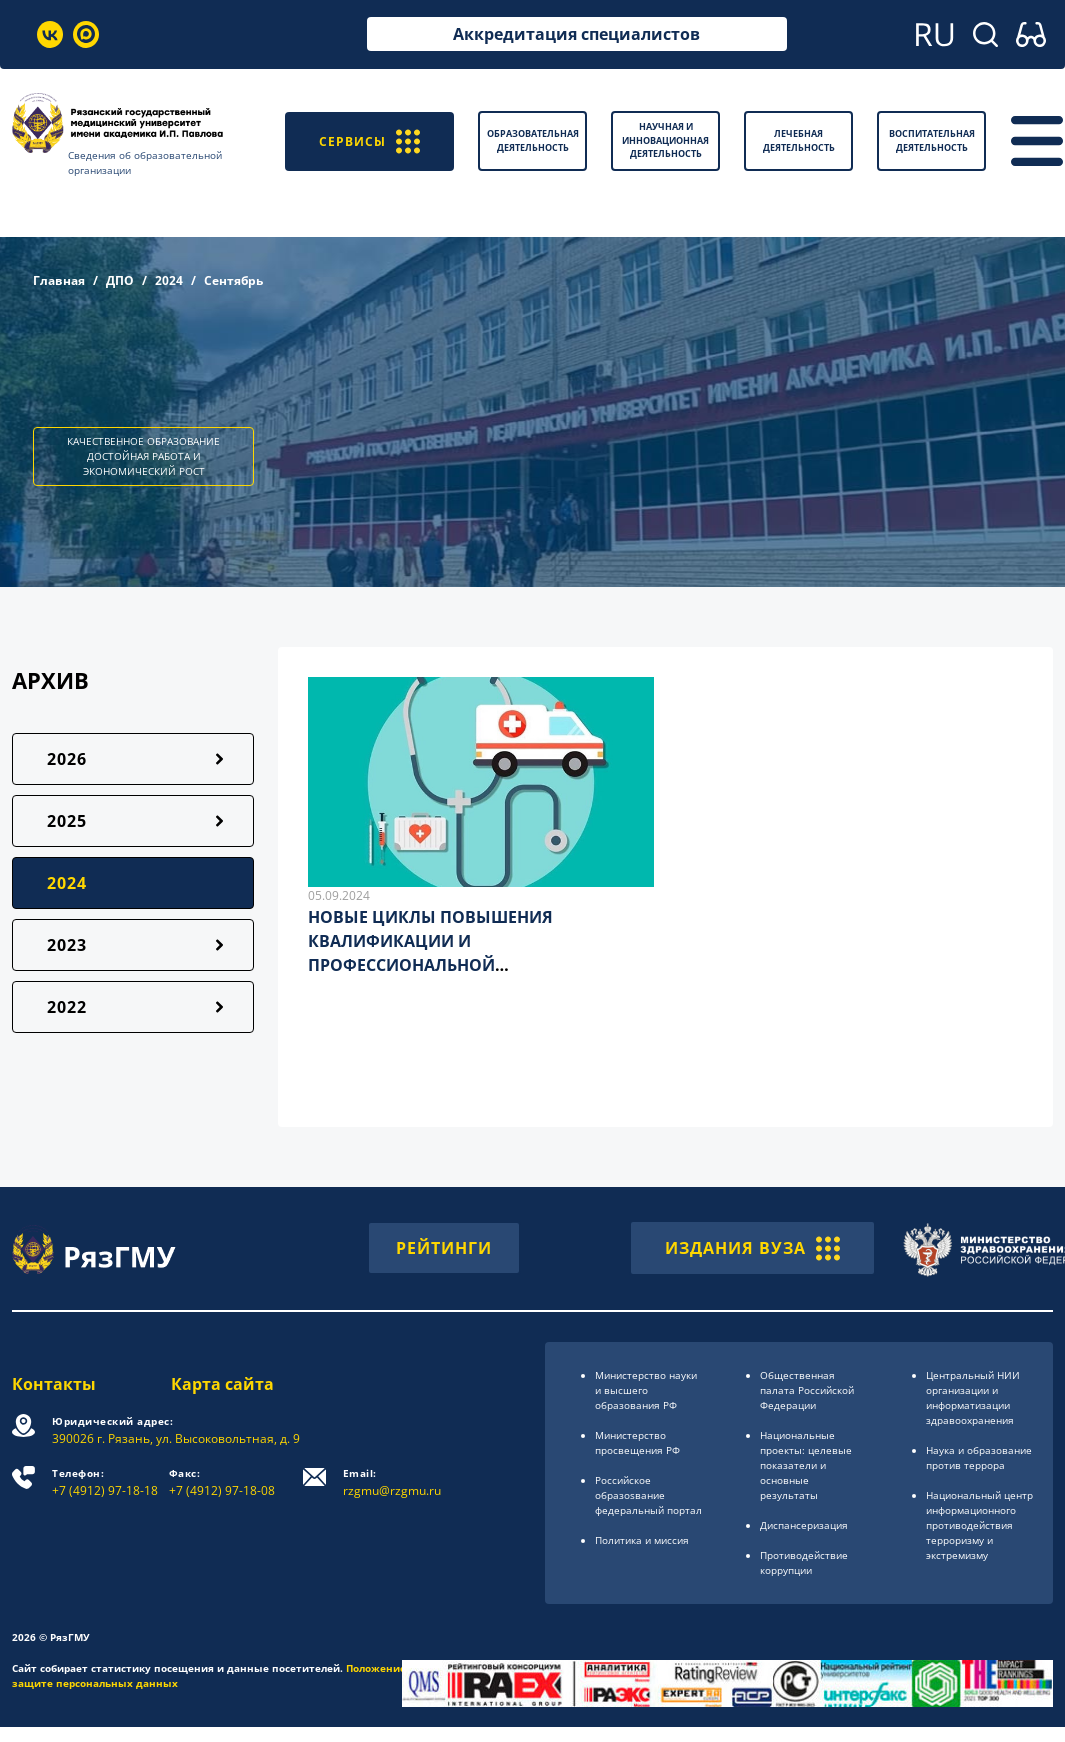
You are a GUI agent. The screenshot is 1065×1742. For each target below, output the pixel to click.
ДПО (120, 280)
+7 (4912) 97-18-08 (222, 1482)
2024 (169, 280)
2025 (67, 821)
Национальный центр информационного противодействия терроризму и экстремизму (979, 1525)
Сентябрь (233, 280)
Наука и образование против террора (979, 1457)
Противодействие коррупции (804, 1562)
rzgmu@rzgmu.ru (392, 1482)
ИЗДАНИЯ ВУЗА (752, 1248)
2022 (67, 1007)
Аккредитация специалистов (576, 34)
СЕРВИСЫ (369, 140)
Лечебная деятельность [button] (799, 140)
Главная (59, 280)
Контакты (54, 1384)
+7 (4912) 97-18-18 (105, 1482)
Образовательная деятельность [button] (533, 140)
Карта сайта (222, 1384)
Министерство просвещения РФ (637, 1442)
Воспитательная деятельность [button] (932, 140)
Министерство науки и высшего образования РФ (646, 1390)
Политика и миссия (642, 1540)
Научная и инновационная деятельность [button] (665, 140)
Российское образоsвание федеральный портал (648, 1495)
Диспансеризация (804, 1525)
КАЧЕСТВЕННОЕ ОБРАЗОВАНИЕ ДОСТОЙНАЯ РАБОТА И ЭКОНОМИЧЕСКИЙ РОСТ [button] (143, 456)
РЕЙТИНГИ (444, 1248)
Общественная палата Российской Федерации (807, 1390)
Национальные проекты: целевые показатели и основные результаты (806, 1465)
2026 (67, 759)
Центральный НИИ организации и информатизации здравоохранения (973, 1397)
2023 (67, 945)
